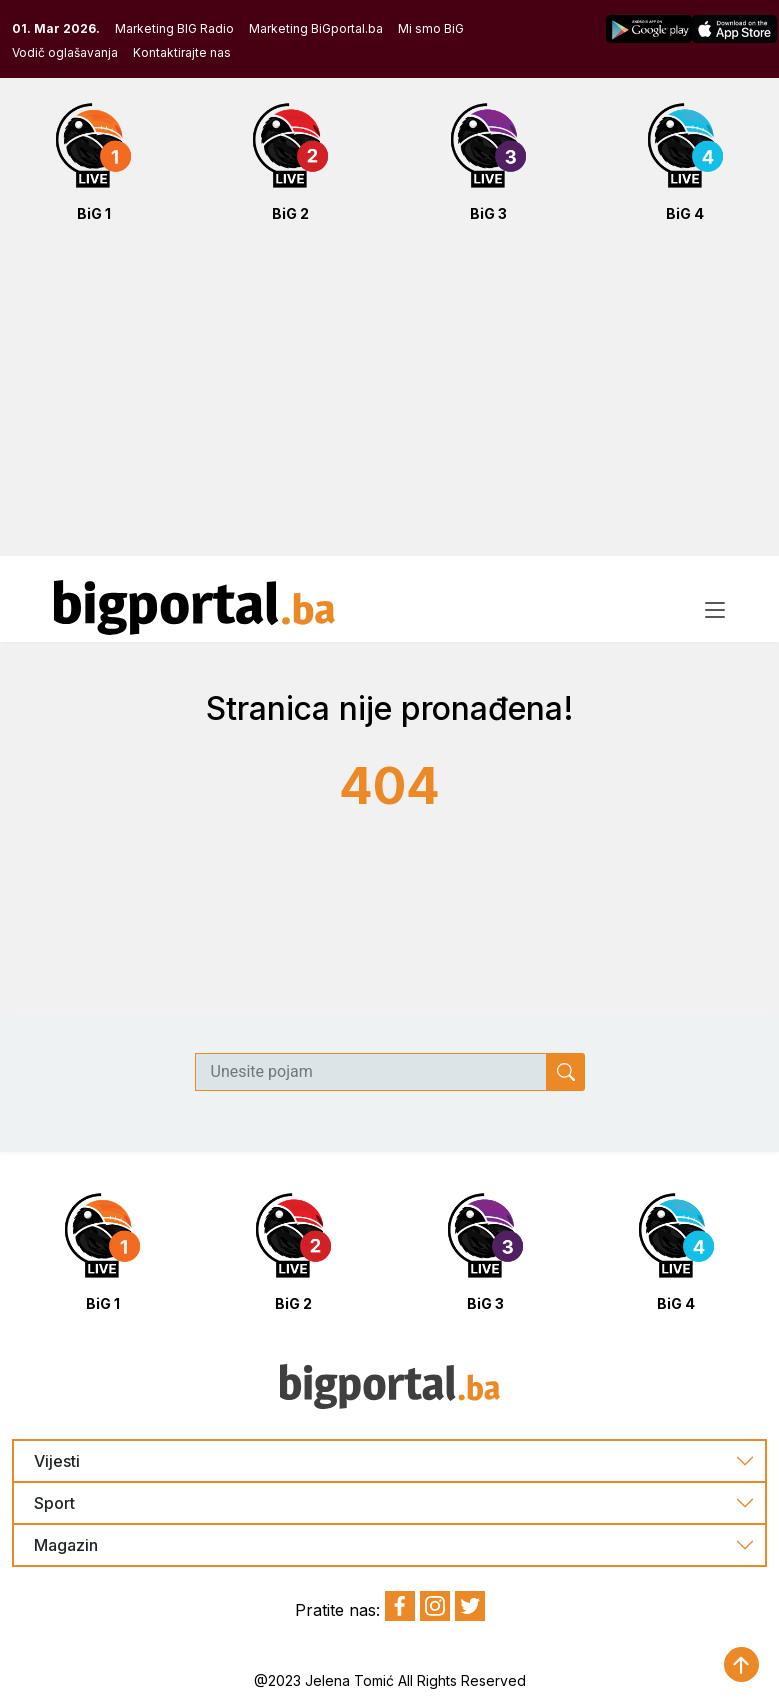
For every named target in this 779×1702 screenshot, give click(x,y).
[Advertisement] (389, 400)
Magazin (66, 1545)
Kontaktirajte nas (182, 52)
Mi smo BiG (431, 28)
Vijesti (57, 1461)
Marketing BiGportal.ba (316, 28)
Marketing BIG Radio (174, 28)
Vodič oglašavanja (65, 52)
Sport (54, 1503)
